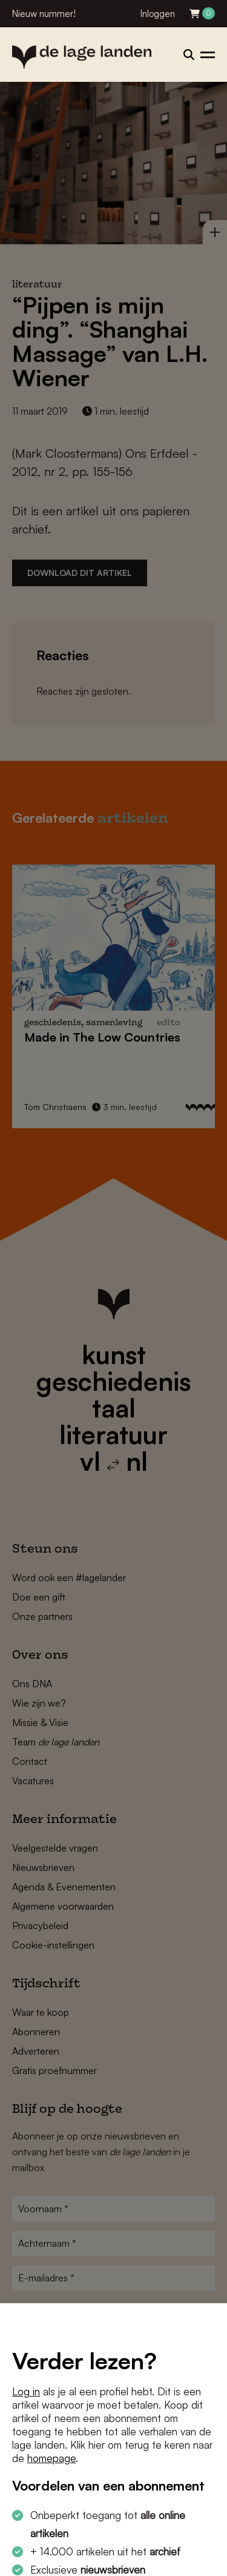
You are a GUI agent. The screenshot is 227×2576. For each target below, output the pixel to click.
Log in (26, 2391)
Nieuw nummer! (44, 13)
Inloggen (157, 13)
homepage (51, 2458)
